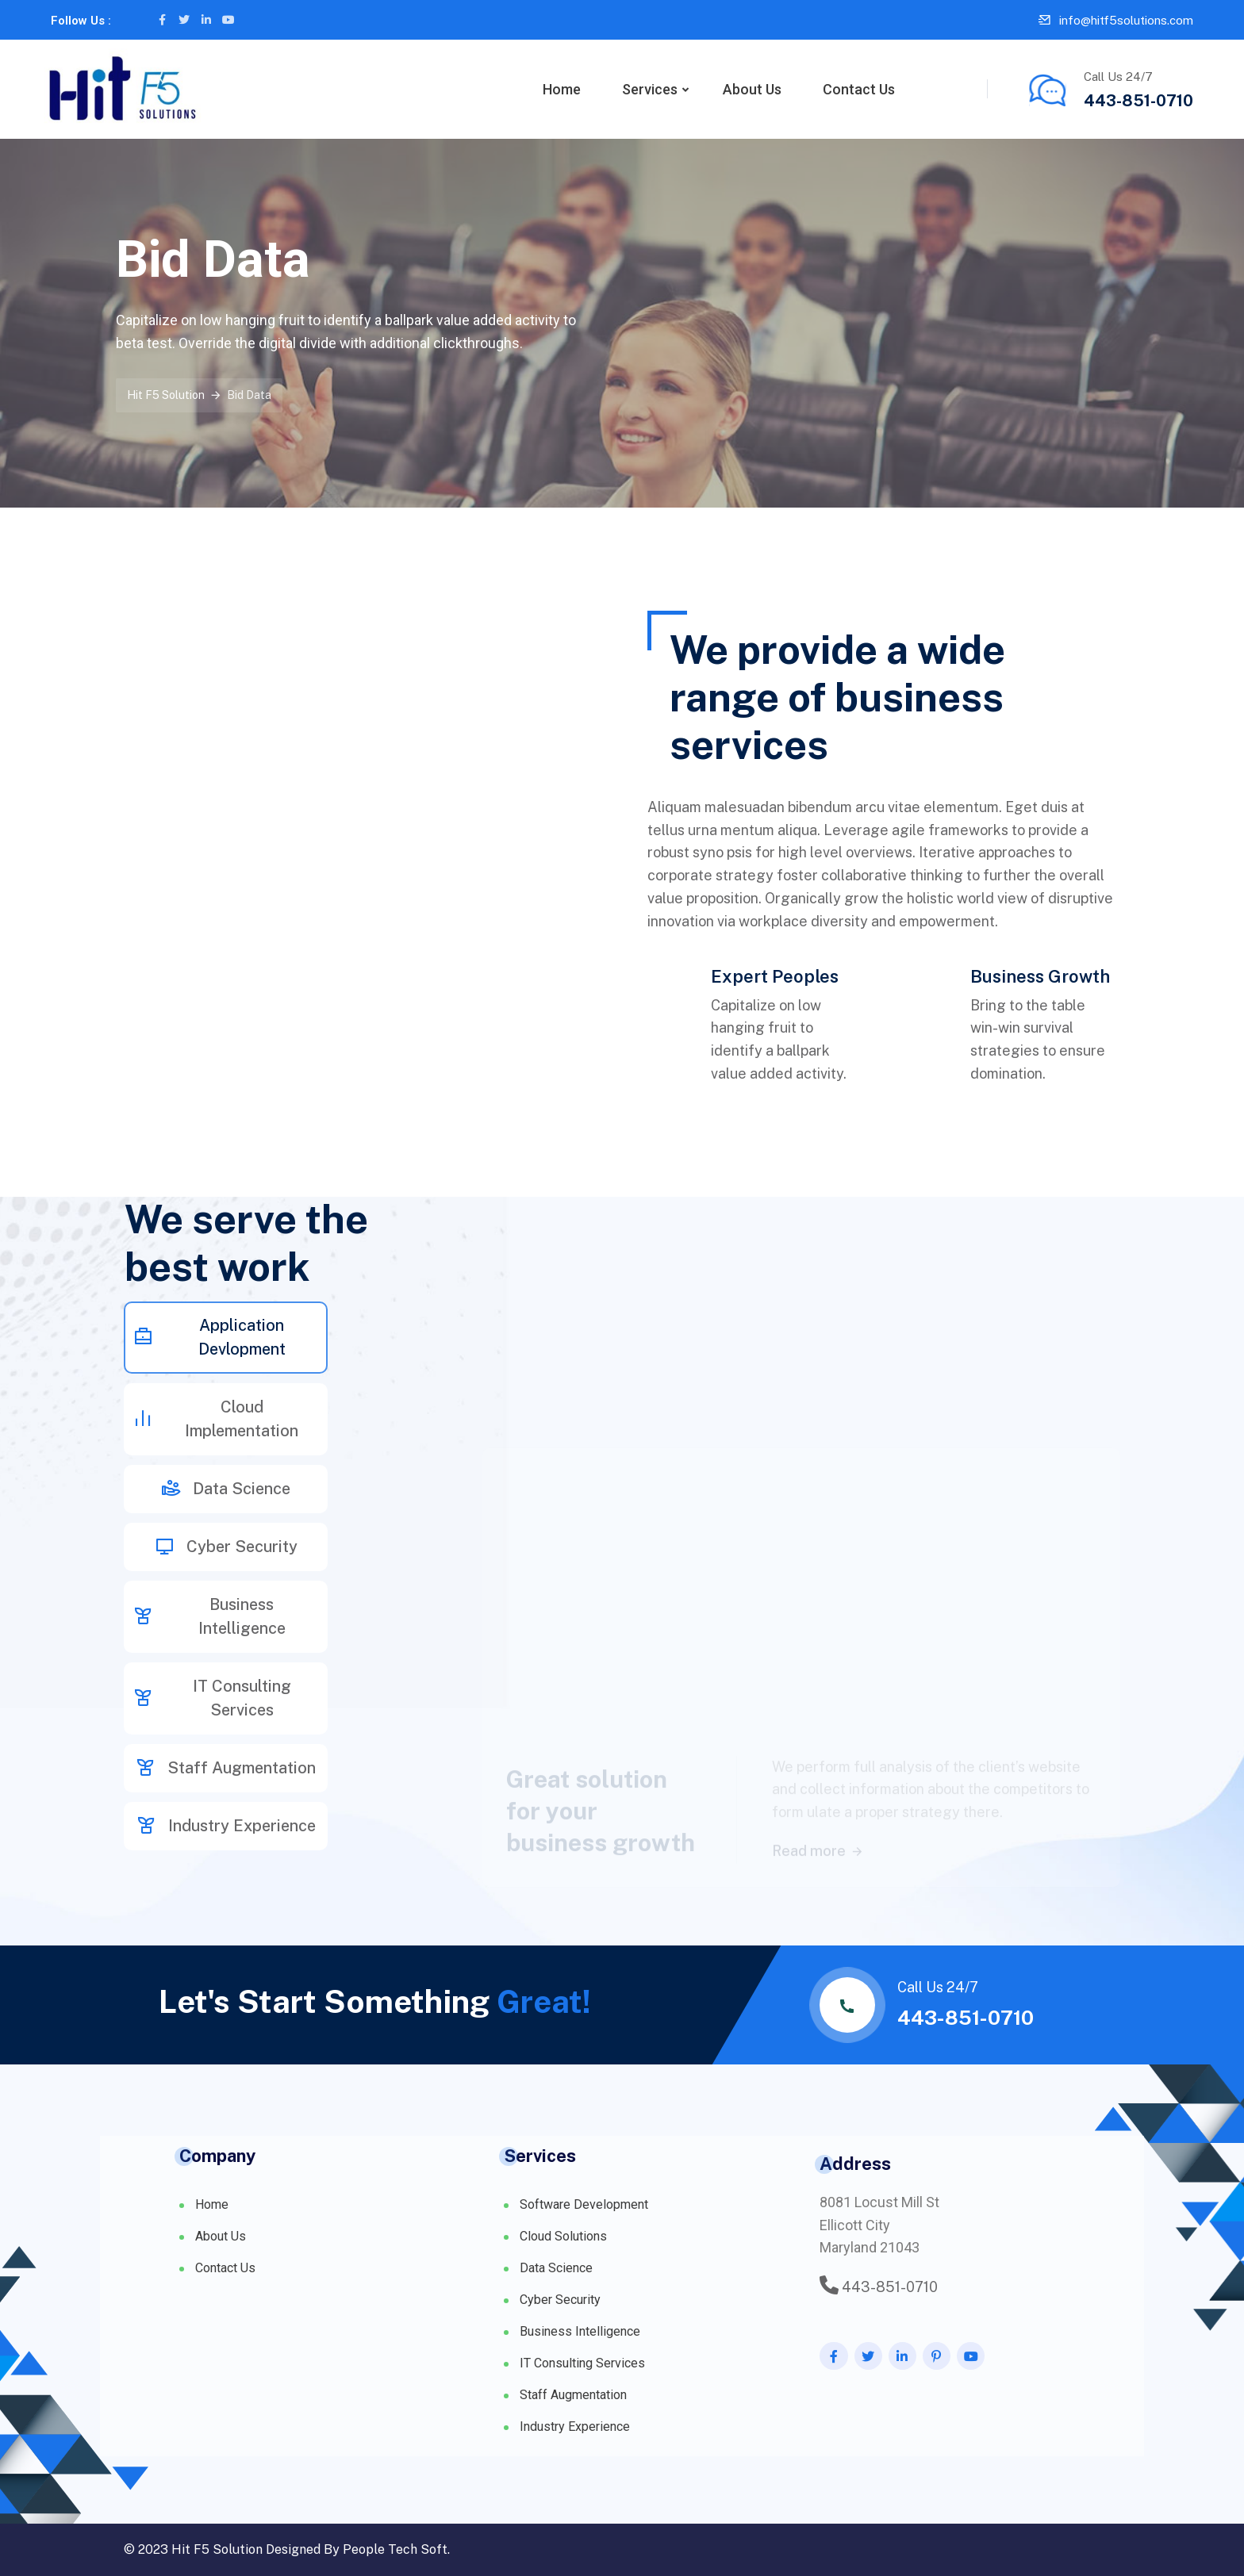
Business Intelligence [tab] (209, 1616)
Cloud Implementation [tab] (215, 1418)
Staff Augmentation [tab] (226, 1768)
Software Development (584, 2204)
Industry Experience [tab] (226, 1826)
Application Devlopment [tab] (209, 1337)
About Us (752, 89)
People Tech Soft (395, 2549)
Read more (818, 1814)
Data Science (556, 2267)
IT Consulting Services (582, 2363)
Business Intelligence (580, 2331)
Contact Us (859, 89)
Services (650, 89)
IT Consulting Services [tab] (212, 1698)
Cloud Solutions (563, 2236)
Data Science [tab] (225, 1489)
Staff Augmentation (573, 2394)
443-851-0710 (1138, 100)
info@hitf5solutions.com (1126, 20)
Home (562, 89)
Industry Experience (575, 2426)
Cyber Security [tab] (226, 1546)
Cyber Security (560, 2299)
